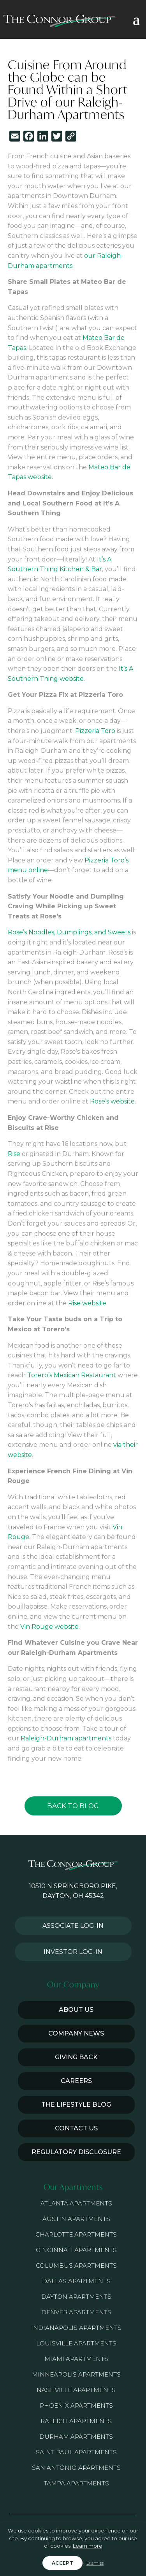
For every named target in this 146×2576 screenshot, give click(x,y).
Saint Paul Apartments (76, 2452)
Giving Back (76, 2057)
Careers (76, 2081)
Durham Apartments (76, 2436)
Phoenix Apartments (76, 2405)
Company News (76, 2033)
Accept (62, 2563)
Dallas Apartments (76, 2281)
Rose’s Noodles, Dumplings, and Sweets (69, 932)
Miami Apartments (76, 2359)
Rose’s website (112, 1101)
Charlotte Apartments (76, 2234)
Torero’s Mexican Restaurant (71, 1375)
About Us (76, 2009)
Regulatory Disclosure (76, 2152)
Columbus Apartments (76, 2265)
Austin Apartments (76, 2219)
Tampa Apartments (76, 2483)
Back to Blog (73, 1806)
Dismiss (95, 2563)
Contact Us (76, 2128)
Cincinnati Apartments (76, 2250)
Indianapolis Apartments (76, 2327)
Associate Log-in (73, 1925)
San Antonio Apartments (76, 2467)
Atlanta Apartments (76, 2203)
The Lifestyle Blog (76, 2104)
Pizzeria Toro (95, 731)
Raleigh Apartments (76, 2421)
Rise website (87, 1303)
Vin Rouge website (49, 1626)
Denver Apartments (76, 2312)
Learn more (87, 2546)
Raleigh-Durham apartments (66, 1738)
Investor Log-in (73, 1951)
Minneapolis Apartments (76, 2374)
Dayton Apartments (76, 2296)
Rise (14, 1154)
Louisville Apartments (76, 2343)
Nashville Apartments (76, 2390)
